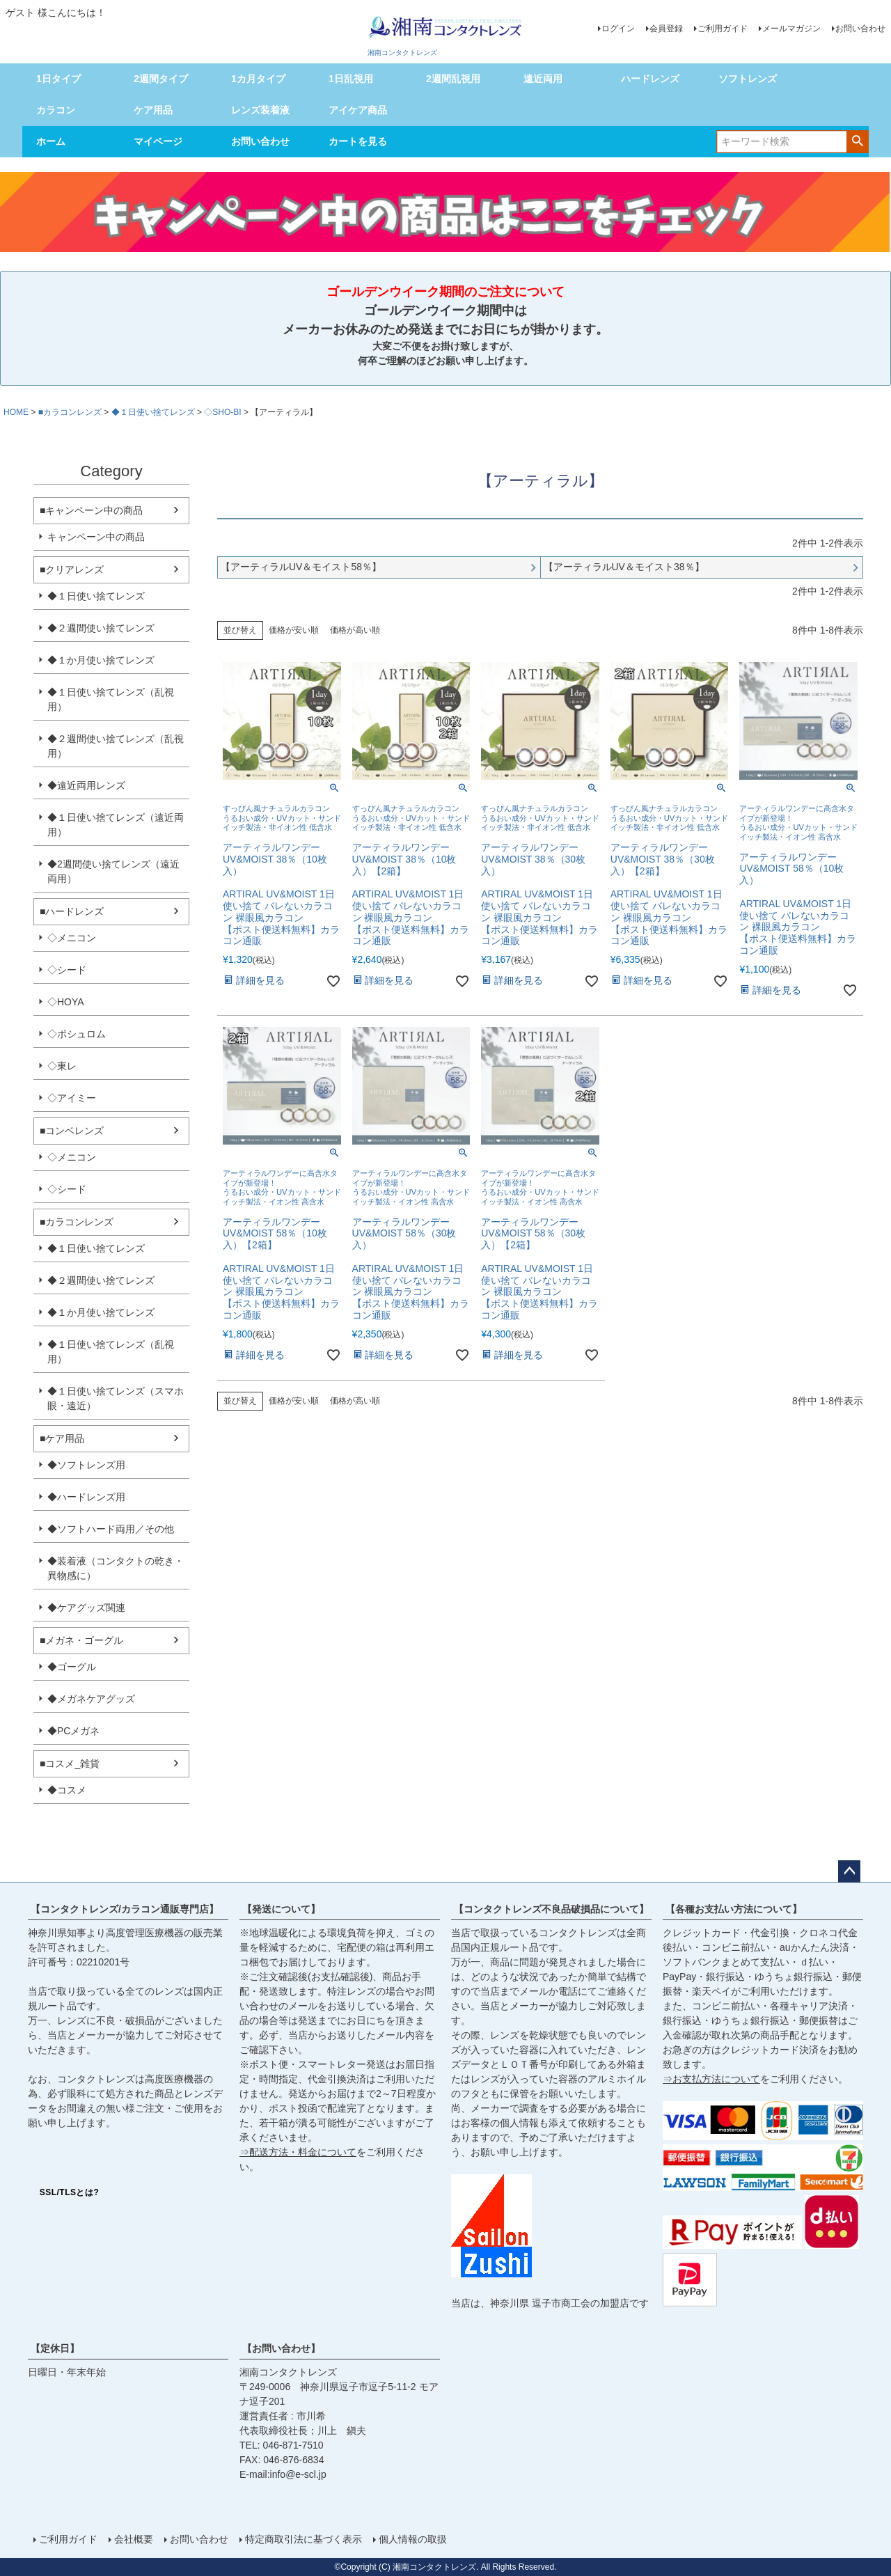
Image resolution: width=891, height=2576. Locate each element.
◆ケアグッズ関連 (86, 1607)
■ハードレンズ (72, 911)
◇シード (66, 969)
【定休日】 (55, 2348)
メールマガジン (791, 28)
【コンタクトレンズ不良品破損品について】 (551, 1909)
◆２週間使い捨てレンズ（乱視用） (115, 746)
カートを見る (358, 141)
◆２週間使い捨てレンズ (101, 628)
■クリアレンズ (72, 569)
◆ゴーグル (71, 1666)
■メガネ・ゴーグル (81, 1640)
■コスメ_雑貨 (70, 1763)
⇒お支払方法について (711, 2078)
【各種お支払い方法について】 (733, 1909)
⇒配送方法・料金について (297, 2152)
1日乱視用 (351, 78)
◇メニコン (71, 937)
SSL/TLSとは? (70, 2192)
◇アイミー (71, 1098)
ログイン (618, 28)
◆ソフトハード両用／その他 (110, 1528)
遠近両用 (542, 78)
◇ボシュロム (76, 1033)
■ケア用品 (62, 1438)
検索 (857, 140)
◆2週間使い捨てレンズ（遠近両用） (113, 871)
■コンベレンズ (72, 1130)
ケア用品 (153, 110)
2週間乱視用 (453, 78)
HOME (16, 412)
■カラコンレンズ (70, 412)
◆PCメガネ (73, 1730)
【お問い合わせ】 (281, 2348)
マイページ (158, 141)
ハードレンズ (650, 78)
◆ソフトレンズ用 (86, 1464)
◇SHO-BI (222, 412)
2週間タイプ (161, 78)
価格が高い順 (355, 630)
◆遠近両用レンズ (86, 785)
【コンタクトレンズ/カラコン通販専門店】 (125, 1909)
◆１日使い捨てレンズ (153, 412)
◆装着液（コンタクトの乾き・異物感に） (115, 1568)
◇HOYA (65, 1001)
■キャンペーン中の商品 (91, 510)
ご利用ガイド (722, 28)
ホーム (50, 141)
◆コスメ (66, 1790)
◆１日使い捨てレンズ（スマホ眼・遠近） (115, 1398)
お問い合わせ (860, 28)
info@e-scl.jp (298, 2474)
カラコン (55, 110)
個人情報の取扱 (413, 2539)
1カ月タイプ (258, 78)
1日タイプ (58, 78)
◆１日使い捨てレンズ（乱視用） (110, 699)
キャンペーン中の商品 (96, 536)
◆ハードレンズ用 (86, 1496)
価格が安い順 (294, 630)
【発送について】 (281, 1909)
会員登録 (666, 28)
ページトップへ (849, 1871)
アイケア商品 (358, 110)
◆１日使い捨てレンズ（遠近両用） (115, 825)
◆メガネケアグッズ (91, 1698)
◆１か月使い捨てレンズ (101, 660)
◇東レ (62, 1065)
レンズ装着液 (260, 110)
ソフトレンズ (747, 78)
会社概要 (133, 2539)
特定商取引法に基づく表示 (303, 2539)
